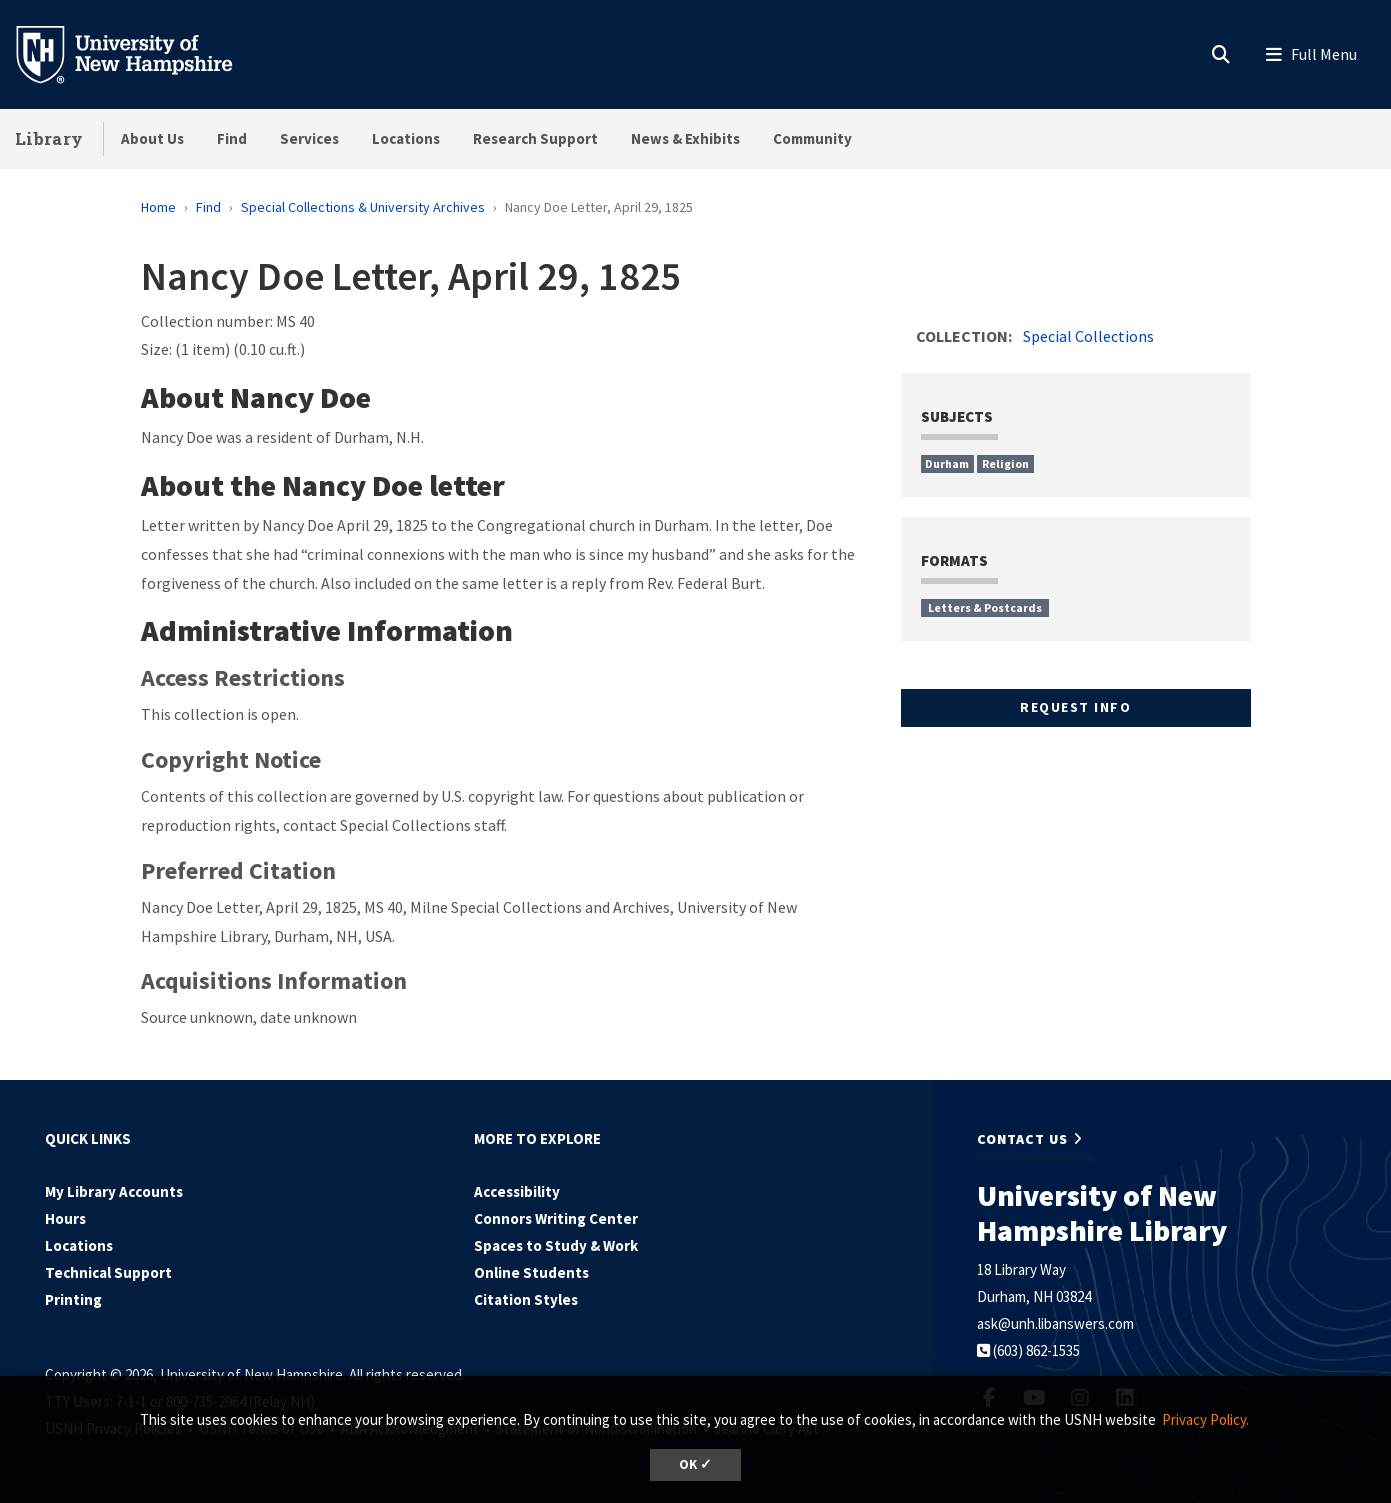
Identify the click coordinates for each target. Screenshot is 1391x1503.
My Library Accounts (114, 1191)
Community (812, 138)
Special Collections (1088, 336)
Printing (73, 1299)
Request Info (1075, 707)
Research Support (535, 138)
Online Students (531, 1272)
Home (158, 207)
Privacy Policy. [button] (1205, 1419)
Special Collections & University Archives (363, 207)
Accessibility (517, 1191)
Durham (947, 463)
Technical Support (108, 1272)
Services (309, 138)
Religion (1005, 463)
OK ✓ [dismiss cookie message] (695, 1464)
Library (49, 138)
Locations (406, 138)
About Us (152, 138)
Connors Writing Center (556, 1218)
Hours (65, 1218)
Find (232, 138)
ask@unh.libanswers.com (1055, 1323)
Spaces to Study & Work (556, 1245)
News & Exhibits (685, 138)
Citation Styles (526, 1299)
